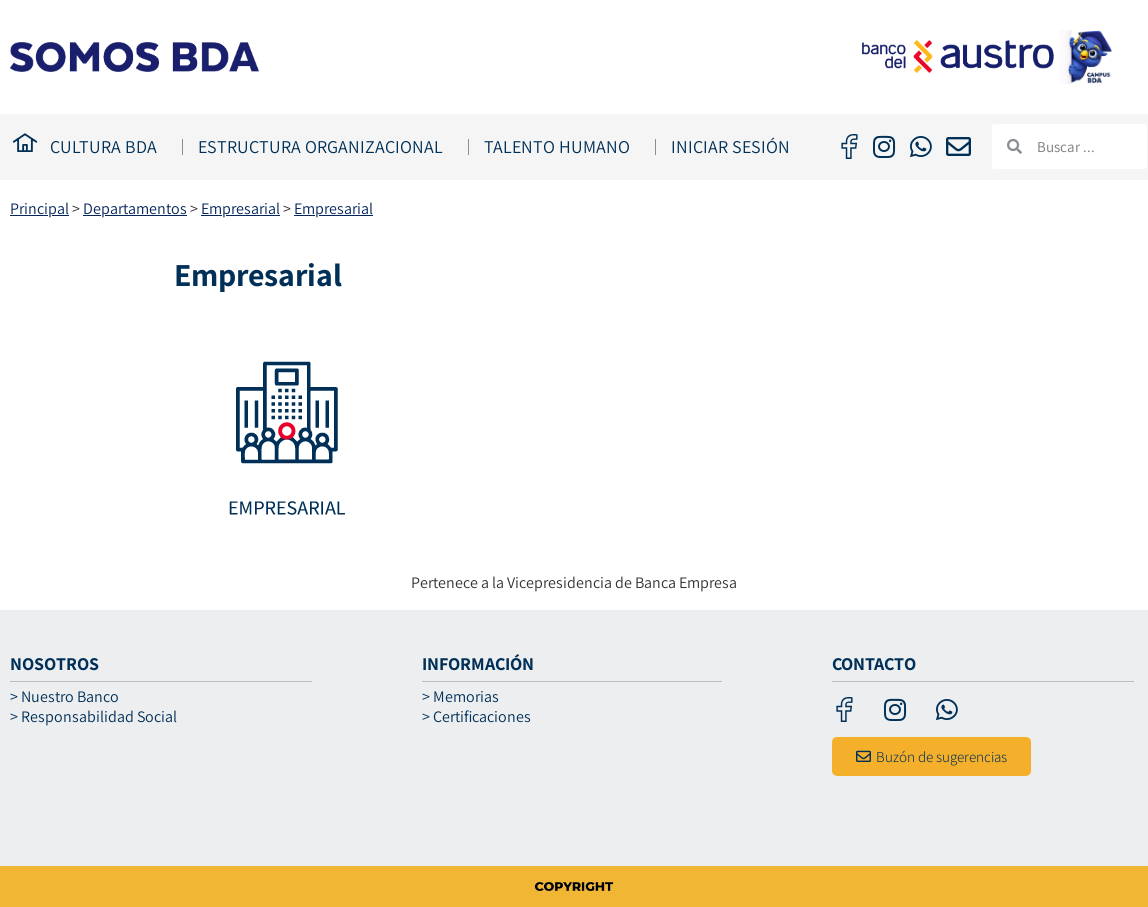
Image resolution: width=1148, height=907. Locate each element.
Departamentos (135, 208)
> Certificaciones (476, 717)
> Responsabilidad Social (93, 717)
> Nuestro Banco (64, 697)
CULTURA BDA (108, 146)
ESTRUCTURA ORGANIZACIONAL (325, 146)
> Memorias (460, 697)
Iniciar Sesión (730, 146)
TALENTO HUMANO (562, 146)
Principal (39, 208)
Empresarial (240, 208)
